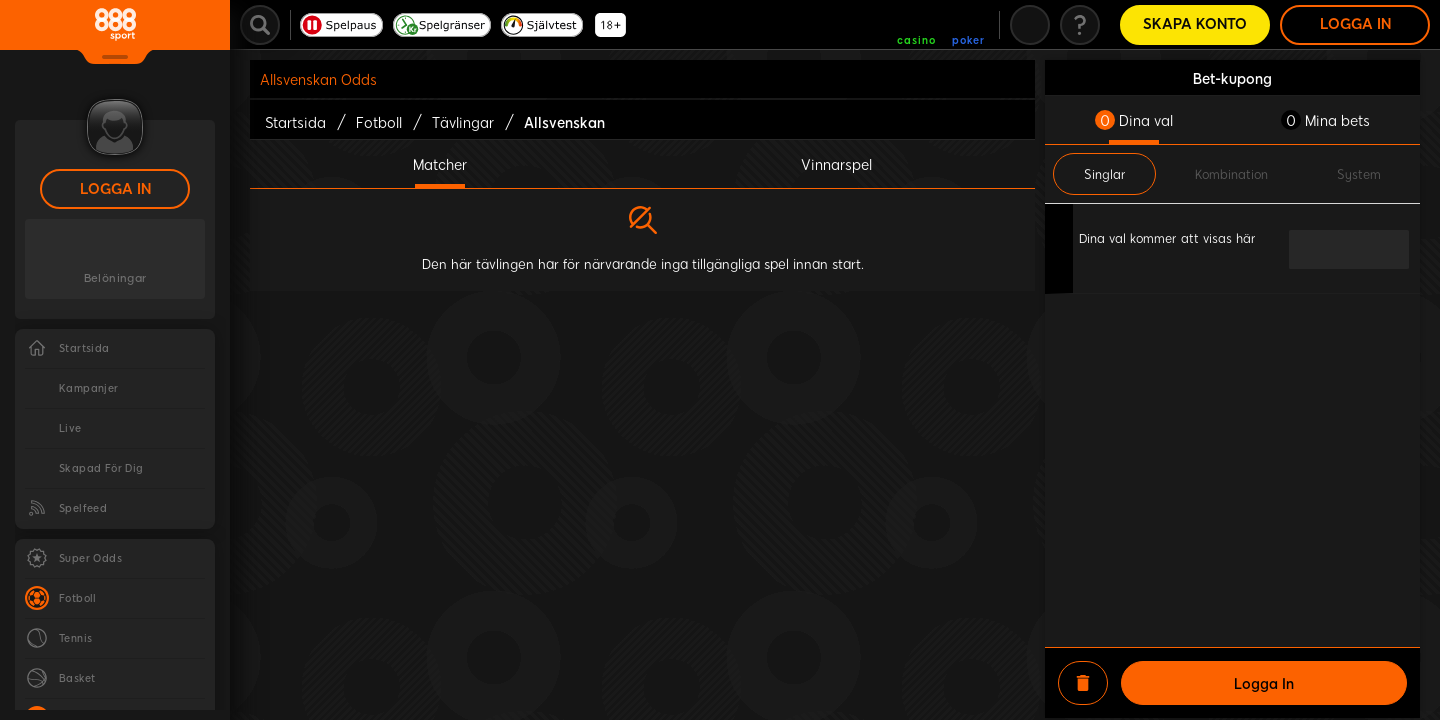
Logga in (115, 189)
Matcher (440, 164)
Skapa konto (1195, 24)
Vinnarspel (836, 164)
